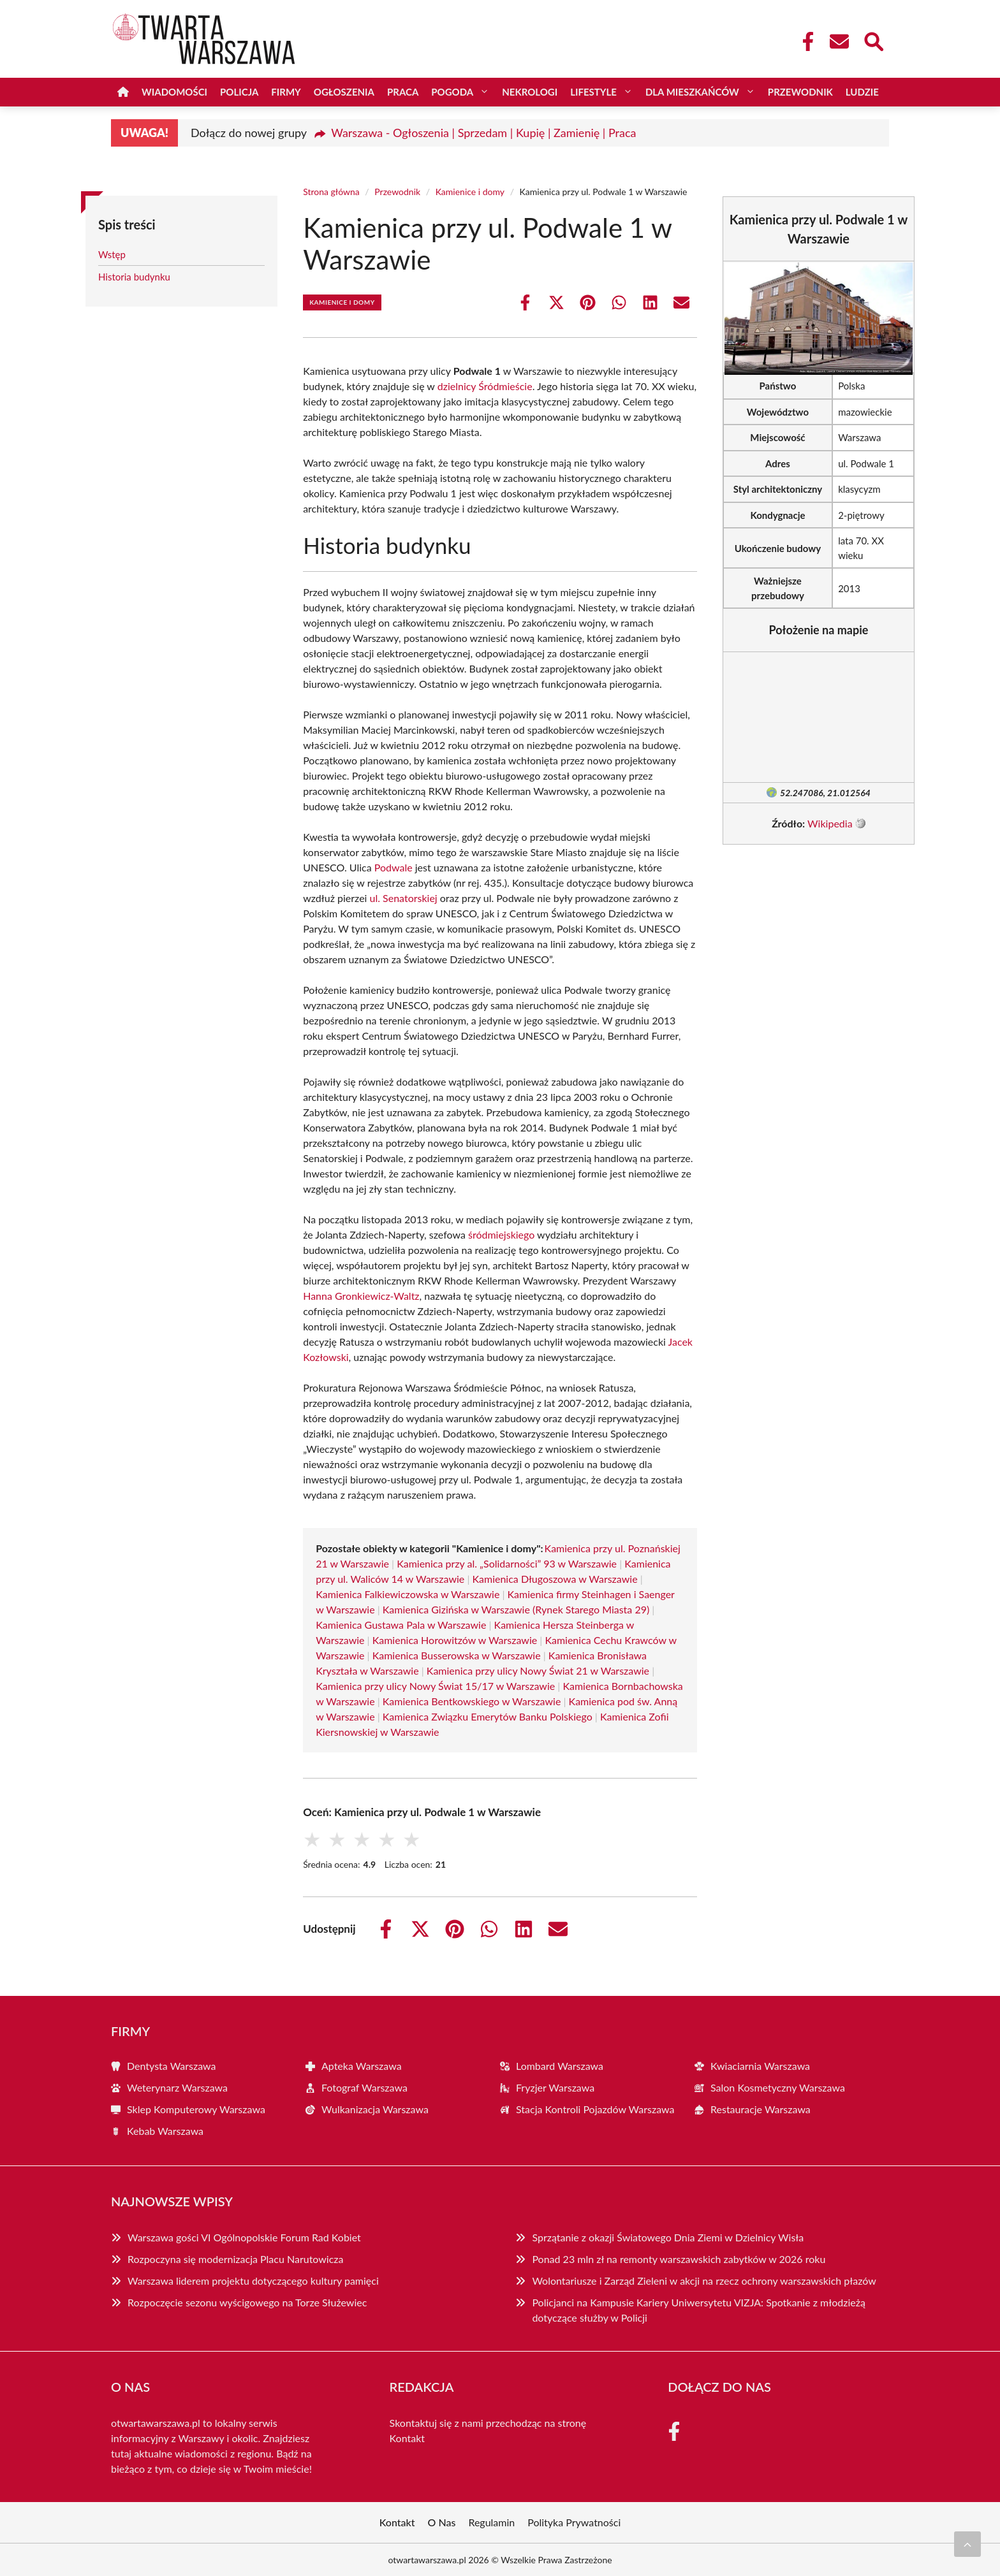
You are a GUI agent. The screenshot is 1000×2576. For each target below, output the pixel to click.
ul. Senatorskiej (404, 898)
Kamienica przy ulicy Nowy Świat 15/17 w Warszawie (435, 1686)
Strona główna (331, 191)
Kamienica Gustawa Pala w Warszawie (401, 1625)
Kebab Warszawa (165, 2131)
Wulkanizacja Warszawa (375, 2109)
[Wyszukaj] (873, 40)
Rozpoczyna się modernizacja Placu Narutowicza (236, 2259)
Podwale (393, 867)
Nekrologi (529, 92)
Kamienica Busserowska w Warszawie (456, 1655)
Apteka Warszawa (361, 2066)
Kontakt (407, 2438)
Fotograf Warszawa (364, 2087)
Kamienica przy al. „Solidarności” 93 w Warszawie (507, 1563)
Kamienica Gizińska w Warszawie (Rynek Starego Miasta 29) (516, 1609)
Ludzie (862, 92)
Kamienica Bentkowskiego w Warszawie (472, 1701)
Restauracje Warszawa (760, 2109)
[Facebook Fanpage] (804, 41)
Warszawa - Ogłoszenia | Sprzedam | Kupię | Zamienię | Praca (483, 133)
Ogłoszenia (344, 92)
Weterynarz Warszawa (177, 2087)
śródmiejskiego (501, 1234)
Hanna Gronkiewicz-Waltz (361, 1296)
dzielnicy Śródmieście (485, 386)
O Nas (442, 2522)
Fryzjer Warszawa (555, 2087)
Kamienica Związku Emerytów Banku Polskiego (487, 1716)
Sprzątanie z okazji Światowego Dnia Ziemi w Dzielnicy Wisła (668, 2237)
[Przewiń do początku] (967, 2544)
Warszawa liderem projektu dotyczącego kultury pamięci (253, 2280)
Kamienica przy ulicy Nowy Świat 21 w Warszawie (538, 1670)
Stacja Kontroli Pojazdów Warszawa (595, 2109)
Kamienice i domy (470, 191)
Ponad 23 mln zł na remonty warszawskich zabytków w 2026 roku (678, 2259)
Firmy (285, 92)
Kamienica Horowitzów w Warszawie (455, 1640)
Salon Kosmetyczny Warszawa (777, 2087)
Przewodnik (800, 92)
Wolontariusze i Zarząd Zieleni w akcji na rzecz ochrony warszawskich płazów (704, 2280)
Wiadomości (174, 92)
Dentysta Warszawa (171, 2066)
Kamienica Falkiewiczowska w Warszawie (407, 1594)
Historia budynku (134, 276)
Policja (239, 92)
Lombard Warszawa (559, 2066)
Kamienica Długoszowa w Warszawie (554, 1579)
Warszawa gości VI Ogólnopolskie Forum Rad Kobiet (244, 2237)
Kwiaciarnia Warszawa (760, 2066)
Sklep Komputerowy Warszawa (196, 2109)
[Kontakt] (839, 41)
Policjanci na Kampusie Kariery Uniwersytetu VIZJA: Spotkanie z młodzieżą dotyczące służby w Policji (698, 2310)
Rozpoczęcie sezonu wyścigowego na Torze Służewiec (247, 2302)
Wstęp (112, 254)
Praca (402, 92)
